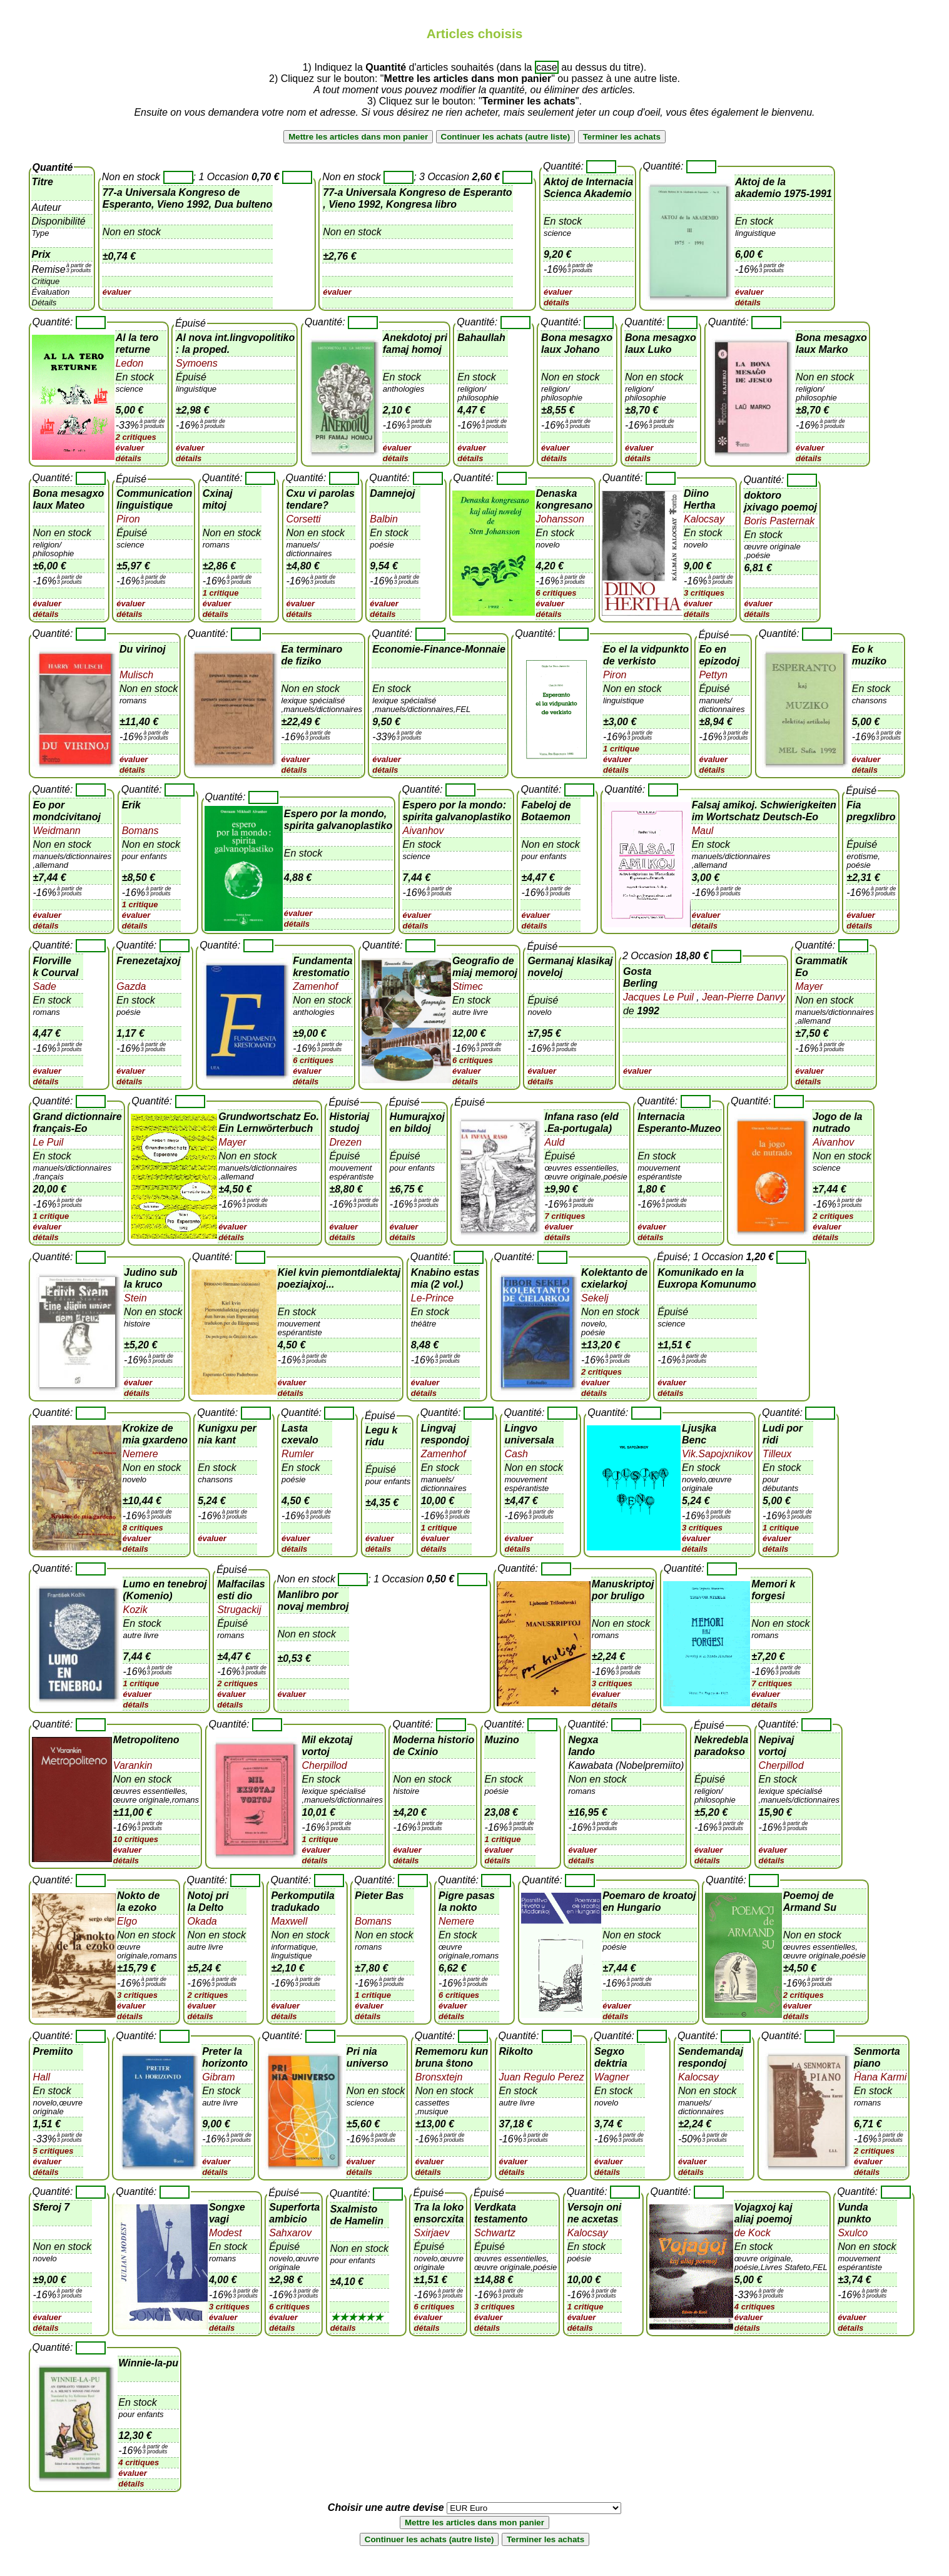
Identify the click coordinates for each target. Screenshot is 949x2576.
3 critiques (704, 593)
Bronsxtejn (439, 2077)
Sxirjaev (431, 2232)
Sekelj (595, 1298)
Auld (554, 1142)
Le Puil (48, 1142)
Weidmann (57, 830)
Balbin (383, 519)
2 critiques (136, 437)
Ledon (130, 363)
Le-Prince (432, 1298)
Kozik (135, 1609)
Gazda (131, 986)
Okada (202, 1921)
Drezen (345, 1142)
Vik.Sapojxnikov (717, 1453)
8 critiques (143, 1527)
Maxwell (289, 1921)
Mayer (809, 986)
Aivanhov (423, 830)
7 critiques (564, 1216)
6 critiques (556, 593)
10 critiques (135, 1839)
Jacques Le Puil (659, 997)
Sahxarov (290, 2232)
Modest (225, 2232)
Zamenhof (315, 986)
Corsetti (304, 519)
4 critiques (754, 2306)
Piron (128, 519)
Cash (515, 1453)
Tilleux (777, 1453)
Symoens (197, 363)
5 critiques (53, 2151)
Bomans (140, 830)
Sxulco (853, 2232)
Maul (703, 830)
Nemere (140, 1453)
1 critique (221, 593)
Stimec (467, 986)
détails (556, 302)
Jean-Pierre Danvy (742, 997)
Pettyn (713, 674)
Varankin (133, 1765)
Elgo (127, 1921)
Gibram (218, 2077)
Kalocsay (704, 519)
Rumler (298, 1453)
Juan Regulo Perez (541, 2077)
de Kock (752, 2232)
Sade (44, 986)
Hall (42, 2077)
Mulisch (136, 674)
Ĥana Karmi (880, 2077)
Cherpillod (324, 1765)
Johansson (560, 519)
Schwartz (494, 2232)
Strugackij (239, 1609)
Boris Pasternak (779, 521)
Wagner (611, 2077)
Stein (135, 1298)
